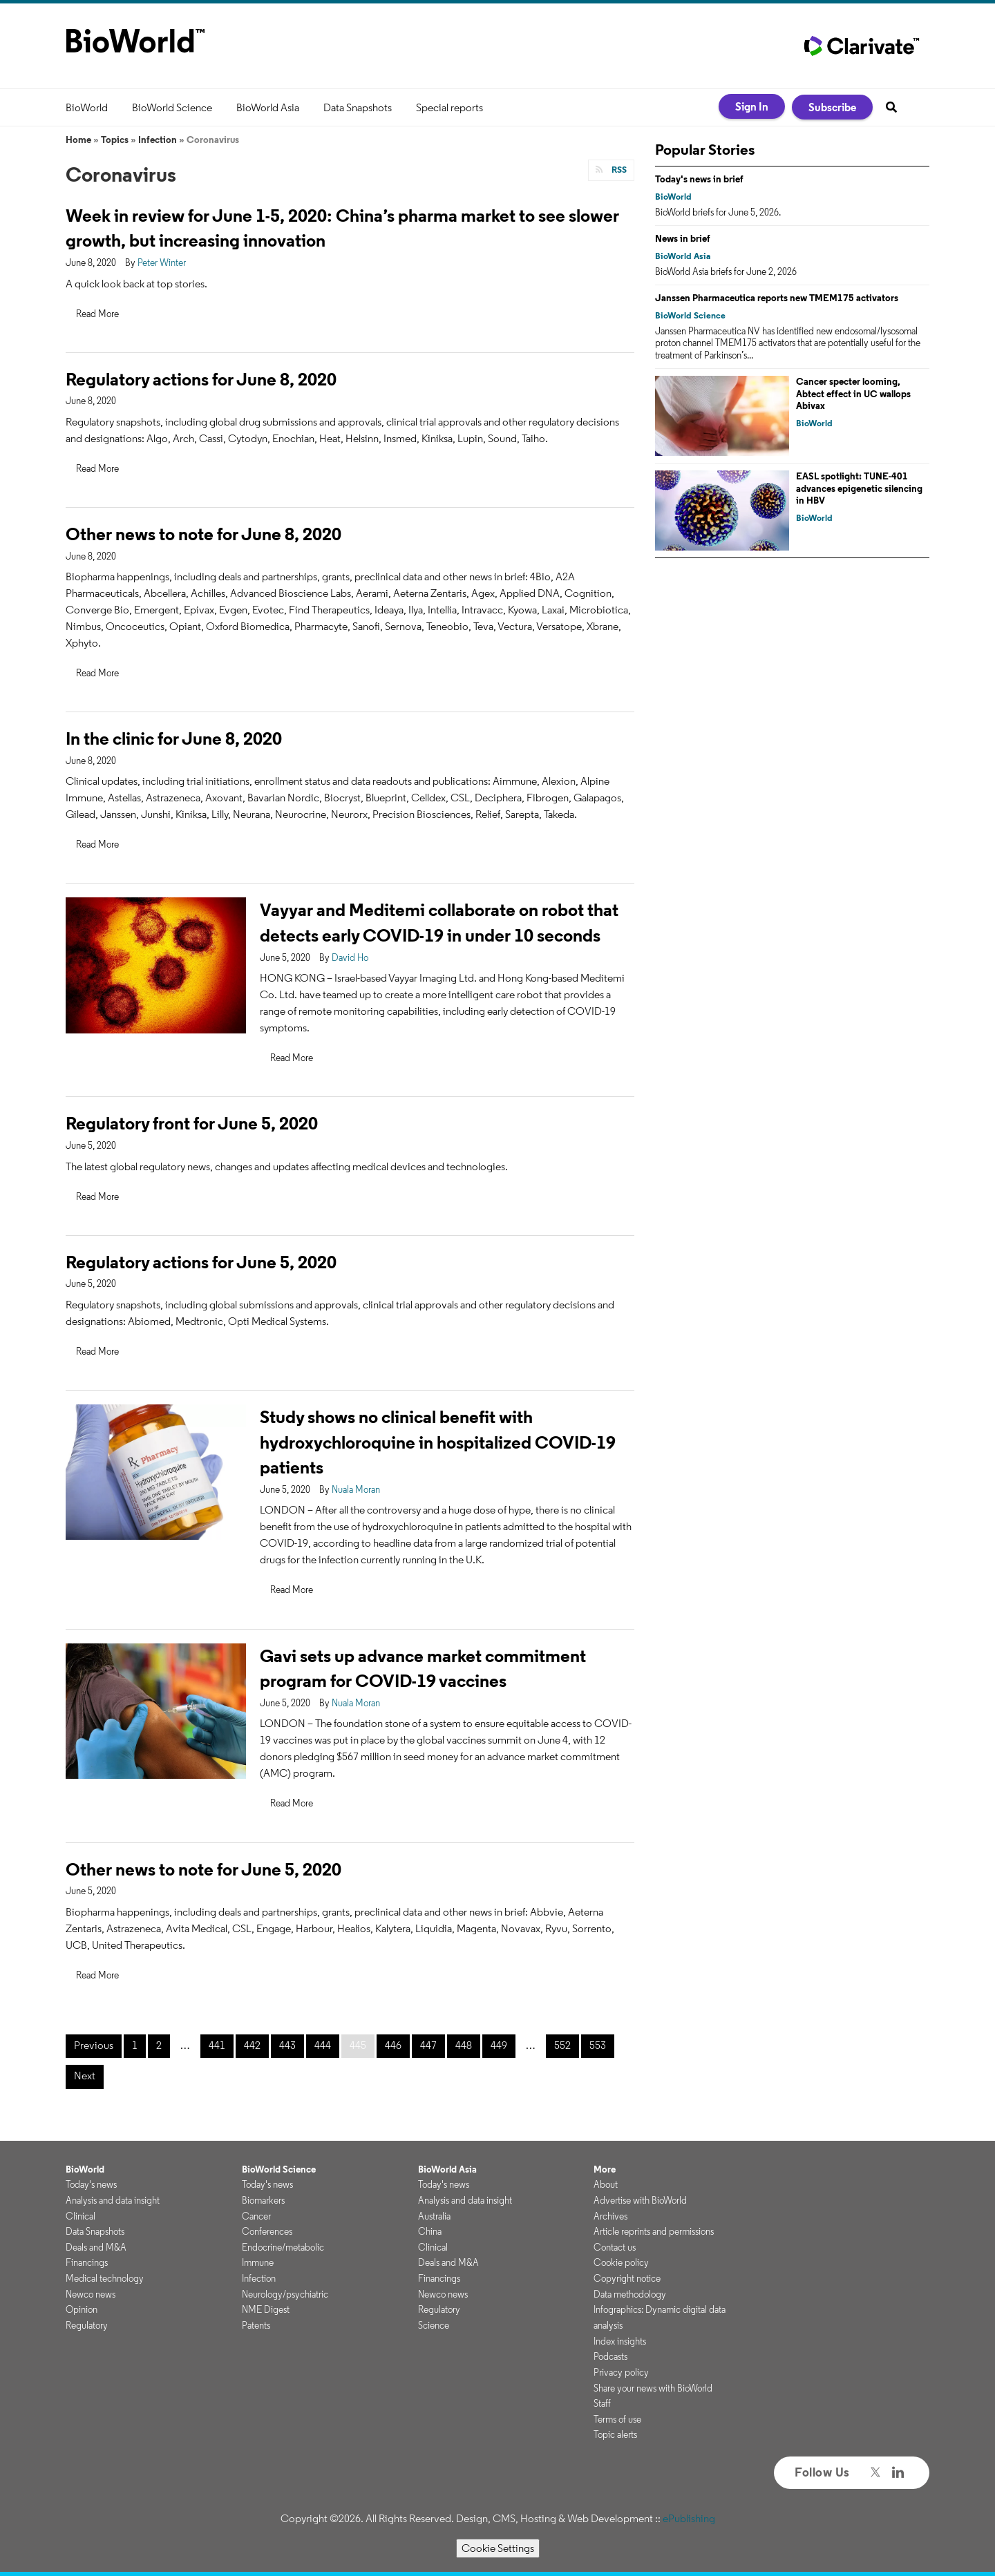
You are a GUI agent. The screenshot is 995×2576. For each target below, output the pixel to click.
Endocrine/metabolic (283, 2247)
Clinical (80, 2216)
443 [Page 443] (287, 2045)
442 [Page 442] (252, 2045)
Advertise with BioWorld (640, 2200)
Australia (434, 2216)
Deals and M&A (96, 2247)
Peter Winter (162, 262)
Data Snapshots (357, 107)
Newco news (90, 2294)
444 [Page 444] (322, 2045)
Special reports (449, 107)
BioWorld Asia (267, 107)
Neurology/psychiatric (285, 2294)
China (430, 2231)
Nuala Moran (356, 1489)
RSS (618, 169)
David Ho (350, 957)
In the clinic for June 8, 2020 (174, 738)
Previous (93, 2045)
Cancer (256, 2216)
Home (78, 139)
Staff (602, 2403)
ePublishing (689, 2518)
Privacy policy (621, 2372)
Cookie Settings (498, 2548)
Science (433, 2325)
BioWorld (87, 107)
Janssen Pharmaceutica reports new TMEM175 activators (776, 298)
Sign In (751, 106)
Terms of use (617, 2419)
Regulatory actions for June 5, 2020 (201, 1261)
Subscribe (832, 107)
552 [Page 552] (562, 2045)
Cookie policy (621, 2262)
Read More (97, 313)
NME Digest (266, 2309)
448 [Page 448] (463, 2045)
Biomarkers (263, 2200)
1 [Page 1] (135, 2045)
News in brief (682, 238)
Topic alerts (615, 2434)
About (606, 2184)
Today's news (91, 2184)
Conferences (267, 2231)
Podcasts (610, 2356)
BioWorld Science (172, 107)
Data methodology (630, 2294)
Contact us (615, 2247)
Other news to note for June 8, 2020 (203, 533)
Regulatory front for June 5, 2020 (192, 1123)
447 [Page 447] (428, 2045)
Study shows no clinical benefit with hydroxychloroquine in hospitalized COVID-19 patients (438, 1442)
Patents (256, 2325)
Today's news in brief (699, 179)
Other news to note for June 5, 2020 (203, 1869)
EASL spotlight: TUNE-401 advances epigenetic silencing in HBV (859, 488)
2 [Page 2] (159, 2045)
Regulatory (87, 2325)
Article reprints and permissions (654, 2231)
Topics (115, 139)
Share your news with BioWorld (653, 2388)
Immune (258, 2262)
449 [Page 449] (499, 2045)
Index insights (620, 2341)
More (605, 2169)
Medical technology (105, 2278)
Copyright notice (627, 2278)
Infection (157, 139)
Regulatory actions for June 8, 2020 (201, 379)
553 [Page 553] (597, 2045)
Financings (87, 2262)
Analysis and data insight (113, 2200)
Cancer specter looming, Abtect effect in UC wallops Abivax (853, 393)
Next (84, 2075)
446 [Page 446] (393, 2045)
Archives (610, 2216)
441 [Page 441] (217, 2045)
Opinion (81, 2309)
